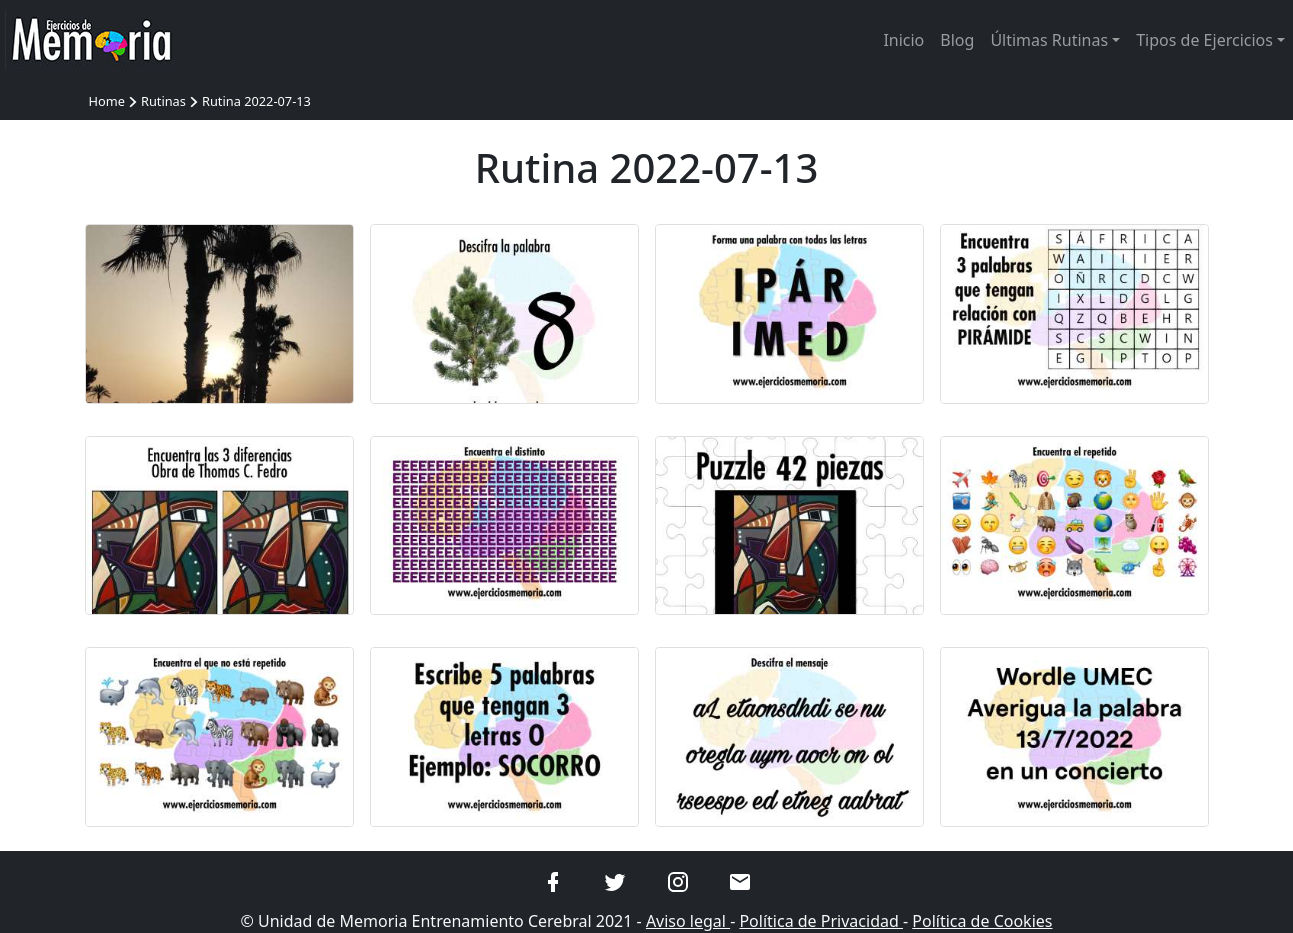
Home (107, 101)
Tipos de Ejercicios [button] (1204, 40)
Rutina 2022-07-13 (256, 101)
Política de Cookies (982, 921)
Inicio (903, 40)
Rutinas (163, 101)
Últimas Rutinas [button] (1049, 40)
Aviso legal (688, 921)
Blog (957, 40)
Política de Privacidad (821, 921)
